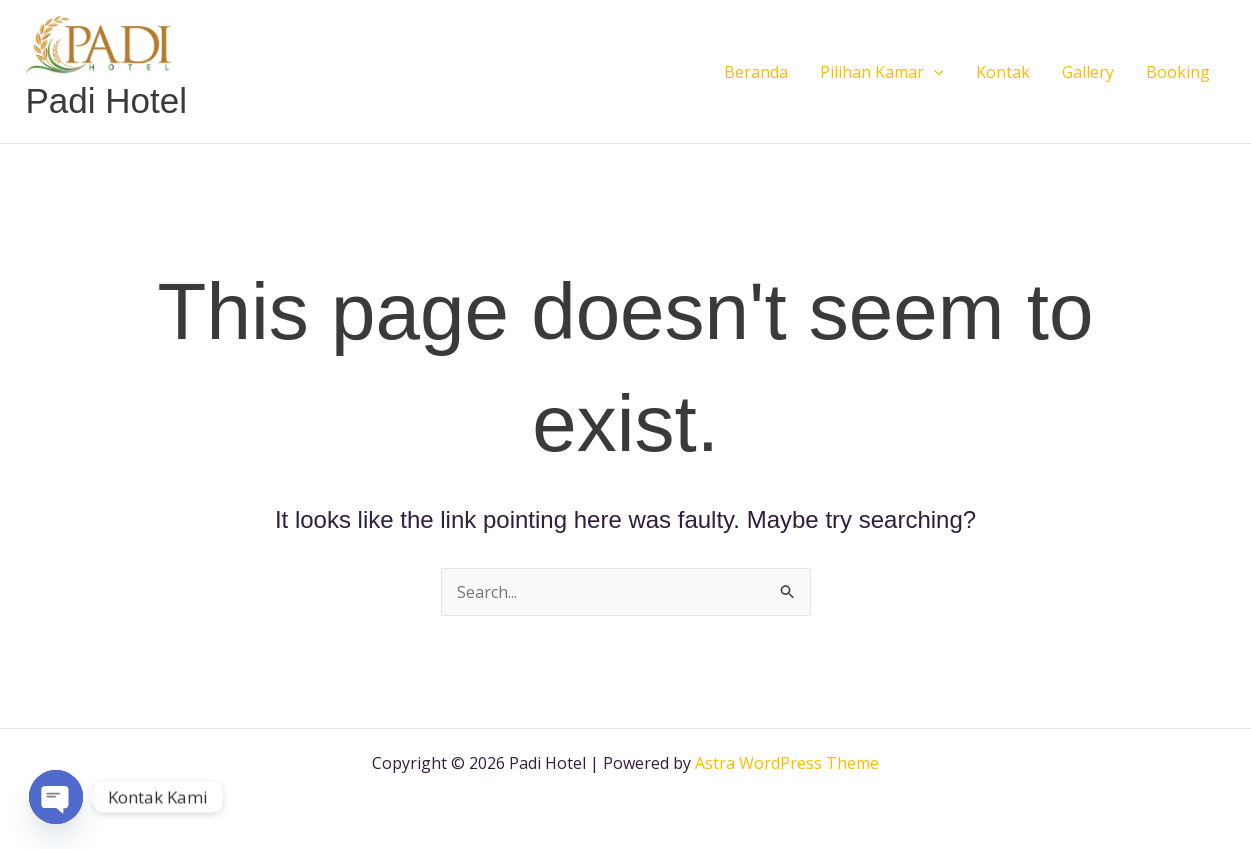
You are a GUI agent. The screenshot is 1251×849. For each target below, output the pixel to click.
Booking (1178, 72)
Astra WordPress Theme (787, 763)
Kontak (1003, 72)
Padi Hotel (106, 100)
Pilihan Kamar (882, 72)
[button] (934, 72)
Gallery (1088, 72)
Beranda (756, 72)
